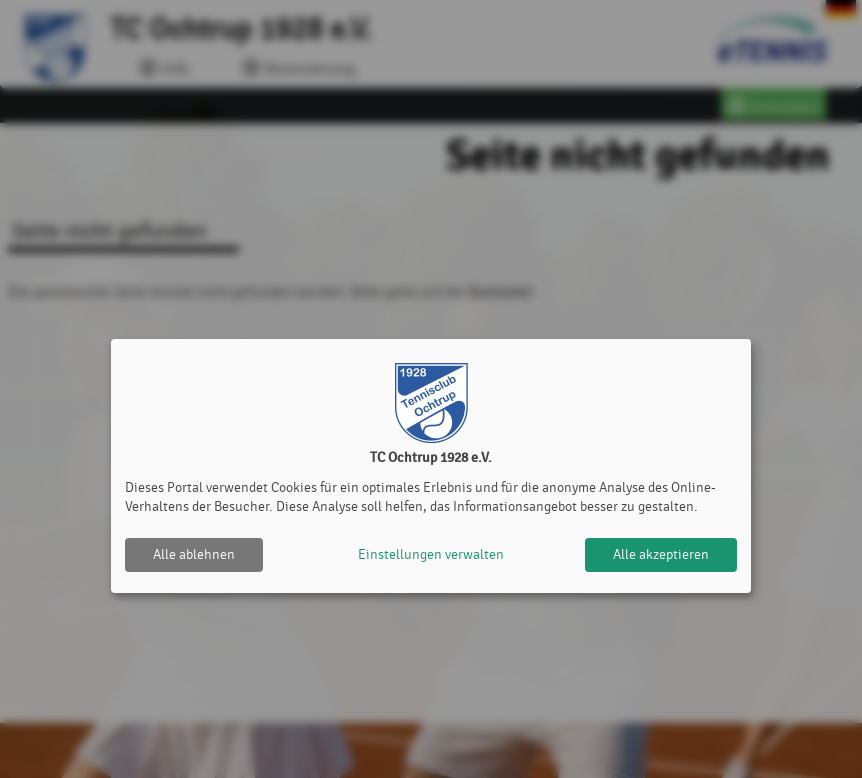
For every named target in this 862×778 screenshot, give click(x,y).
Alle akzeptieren (661, 554)
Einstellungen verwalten (431, 554)
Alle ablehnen (194, 554)
